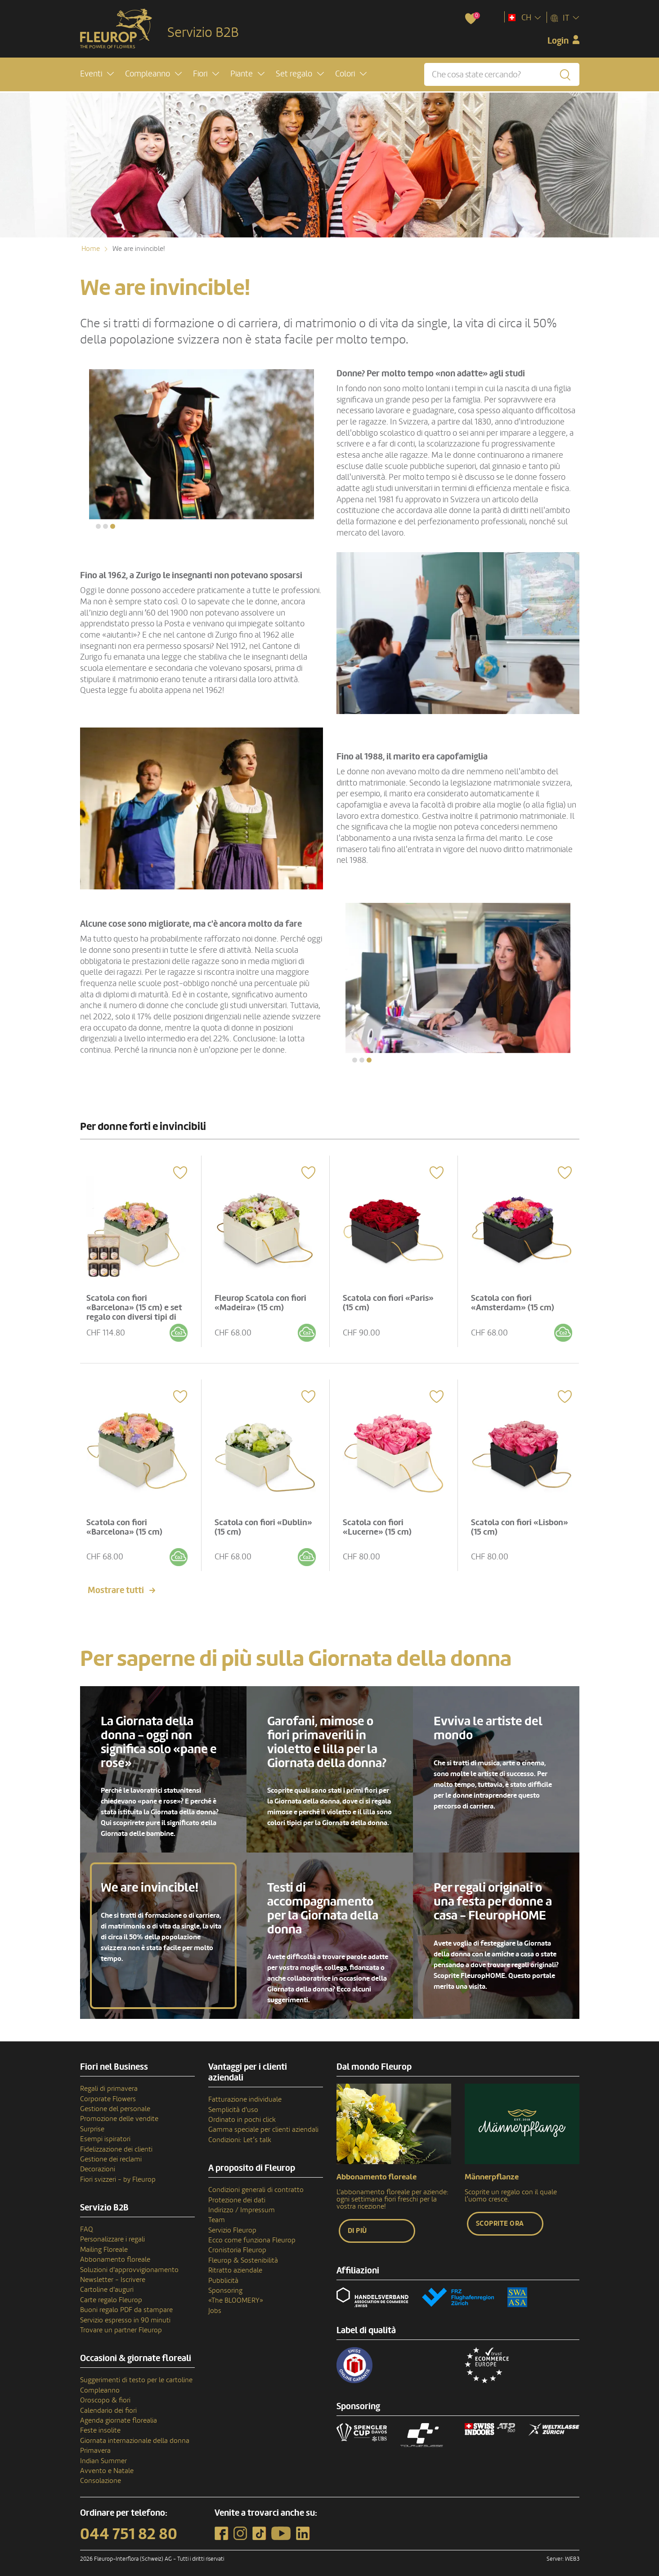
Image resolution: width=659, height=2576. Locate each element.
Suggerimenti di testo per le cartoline (136, 2373)
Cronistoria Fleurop (237, 2243)
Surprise (92, 2121)
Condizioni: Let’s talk (239, 2132)
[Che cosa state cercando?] (501, 75)
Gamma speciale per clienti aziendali (263, 2122)
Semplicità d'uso (233, 2102)
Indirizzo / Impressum (241, 2202)
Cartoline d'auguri (107, 2282)
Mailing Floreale (104, 2242)
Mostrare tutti (116, 1583)
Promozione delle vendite (119, 2111)
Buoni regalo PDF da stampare (126, 2303)
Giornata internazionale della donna (134, 2433)
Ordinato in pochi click (242, 2112)
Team (216, 2213)
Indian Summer (103, 2453)
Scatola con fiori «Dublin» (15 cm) (249, 1519)
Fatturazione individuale (245, 2092)
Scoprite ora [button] (500, 2215)
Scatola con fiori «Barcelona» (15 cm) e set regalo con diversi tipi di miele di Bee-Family (137, 1307)
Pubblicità (223, 2273)
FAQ (86, 2222)
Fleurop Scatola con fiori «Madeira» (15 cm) (263, 1298)
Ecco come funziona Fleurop (252, 2232)
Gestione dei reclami (111, 2151)
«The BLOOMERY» (235, 2293)
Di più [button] (357, 2223)
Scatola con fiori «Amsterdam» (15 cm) (515, 1298)
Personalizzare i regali (112, 2232)
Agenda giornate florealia (118, 2413)
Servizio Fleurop (232, 2223)
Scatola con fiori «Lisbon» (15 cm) (505, 1519)
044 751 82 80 (128, 2526)
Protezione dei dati (236, 2192)
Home (90, 249)
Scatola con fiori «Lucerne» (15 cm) (380, 1519)
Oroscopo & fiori (105, 2393)
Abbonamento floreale (115, 2252)
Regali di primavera (109, 2081)
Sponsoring (225, 2283)
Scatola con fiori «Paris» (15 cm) (391, 1298)
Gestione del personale (115, 2101)
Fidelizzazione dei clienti (116, 2142)
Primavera (95, 2443)
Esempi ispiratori (105, 2132)
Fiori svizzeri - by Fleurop (118, 2172)
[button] (97, 75)
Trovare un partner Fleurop (121, 2322)
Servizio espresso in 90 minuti (125, 2312)
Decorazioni (97, 2162)
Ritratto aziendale (235, 2263)
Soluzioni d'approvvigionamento (129, 2262)
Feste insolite (100, 2423)
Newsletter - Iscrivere (112, 2272)
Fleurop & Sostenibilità (243, 2253)
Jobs (214, 2303)
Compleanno (100, 2383)
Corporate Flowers (108, 2091)
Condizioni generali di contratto (256, 2183)
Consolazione (100, 2473)
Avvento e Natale (107, 2463)
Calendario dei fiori (108, 2403)
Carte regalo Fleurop (111, 2292)
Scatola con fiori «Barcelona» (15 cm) (128, 1519)
